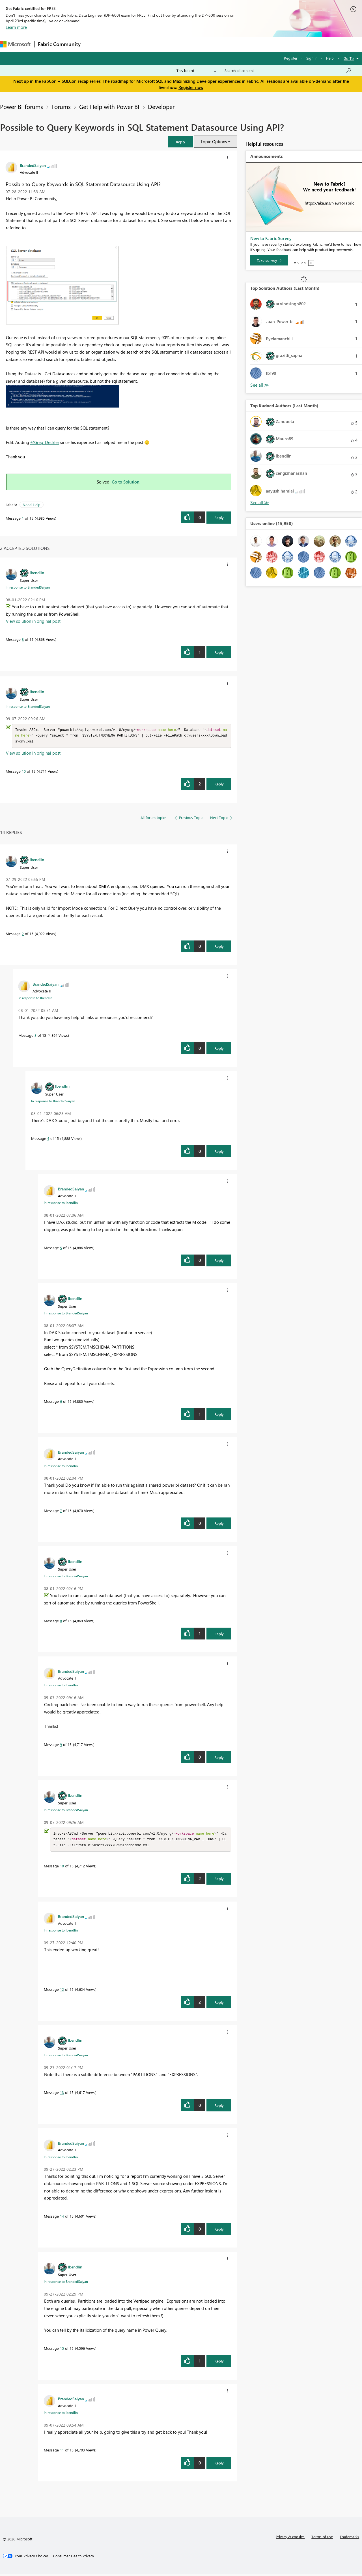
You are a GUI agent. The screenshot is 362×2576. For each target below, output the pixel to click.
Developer (161, 106)
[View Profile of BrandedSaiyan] (33, 165)
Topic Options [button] (214, 141)
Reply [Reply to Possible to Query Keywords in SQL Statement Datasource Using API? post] (219, 517)
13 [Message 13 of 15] (62, 2094)
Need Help (31, 504)
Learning (214, 44)
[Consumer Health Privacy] (73, 2558)
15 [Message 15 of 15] (62, 2350)
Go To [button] (349, 58)
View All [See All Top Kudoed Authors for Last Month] (259, 502)
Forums (93, 44)
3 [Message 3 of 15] (35, 1036)
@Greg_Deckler (44, 442)
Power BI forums (21, 106)
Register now (190, 87)
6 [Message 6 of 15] (61, 1402)
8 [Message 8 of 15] (23, 639)
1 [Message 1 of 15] (23, 518)
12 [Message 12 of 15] (62, 1991)
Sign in (311, 58)
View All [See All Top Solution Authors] (259, 385)
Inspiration (118, 44)
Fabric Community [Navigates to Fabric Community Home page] (59, 44)
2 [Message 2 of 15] (23, 934)
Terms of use (322, 2538)
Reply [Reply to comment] (219, 652)
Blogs (192, 44)
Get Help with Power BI (109, 106)
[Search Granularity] (196, 70)
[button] (180, 141)
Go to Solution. (126, 482)
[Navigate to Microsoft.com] (15, 44)
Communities (166, 44)
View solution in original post (33, 621)
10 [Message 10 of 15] (24, 772)
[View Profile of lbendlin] (37, 572)
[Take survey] (269, 260)
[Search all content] (288, 70)
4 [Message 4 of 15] (48, 1139)
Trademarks (349, 2538)
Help (330, 58)
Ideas (141, 44)
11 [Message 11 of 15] (62, 2451)
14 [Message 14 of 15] (62, 2217)
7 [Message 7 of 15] (61, 1511)
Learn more (16, 27)
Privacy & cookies (290, 2538)
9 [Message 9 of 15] (61, 1745)
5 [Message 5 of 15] (61, 1248)
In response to (28, 587)
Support (237, 44)
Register (291, 58)
